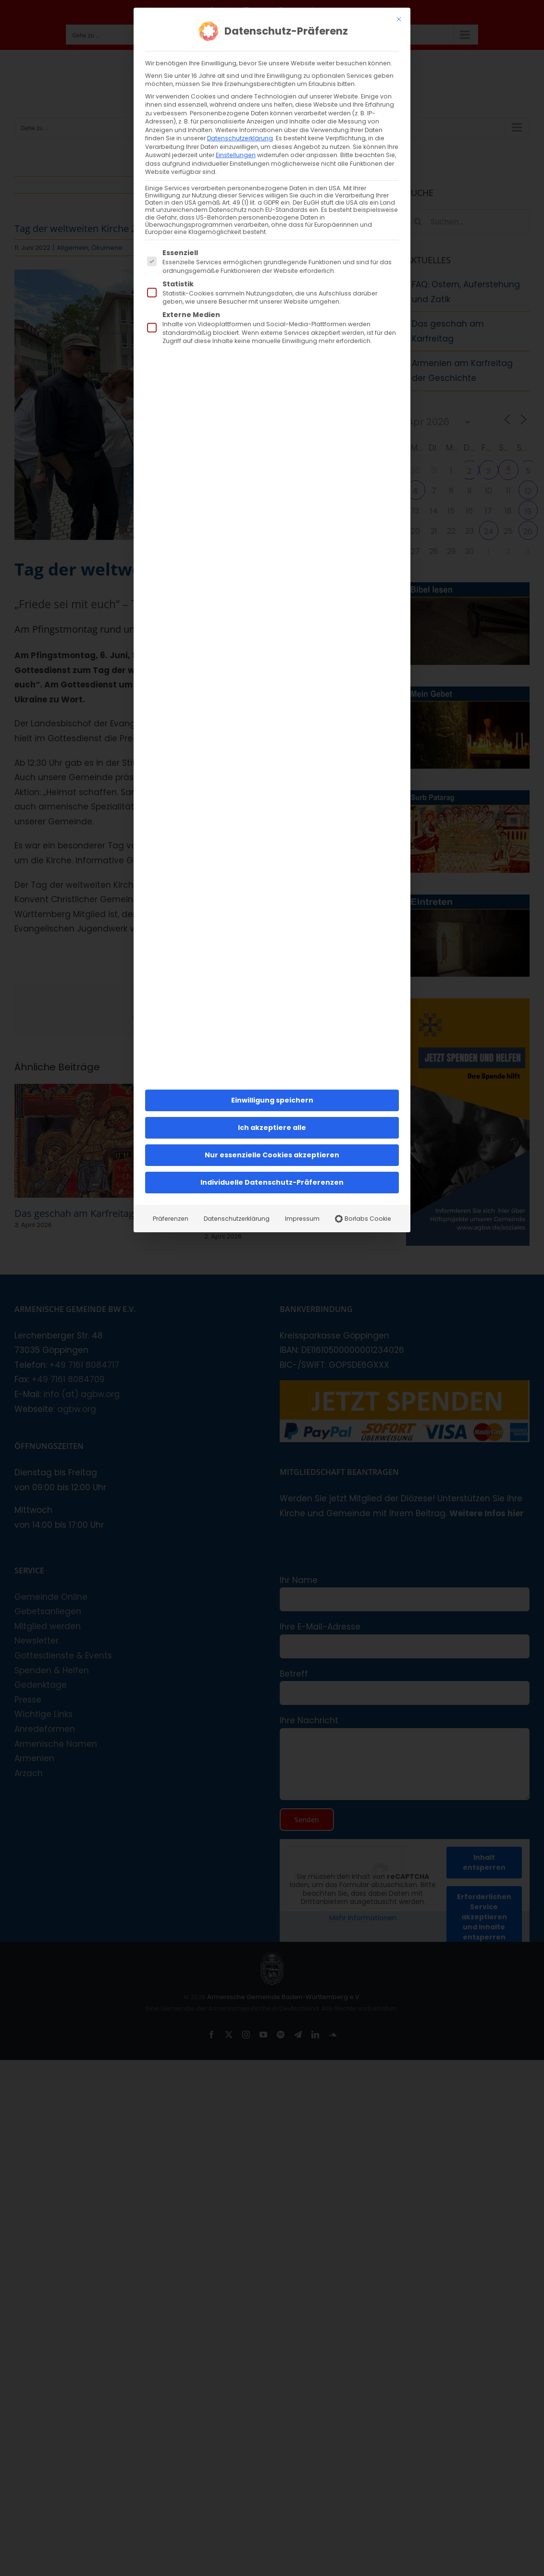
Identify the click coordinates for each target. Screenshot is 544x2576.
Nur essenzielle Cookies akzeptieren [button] (272, 1155)
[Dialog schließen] (399, 19)
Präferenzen (170, 1218)
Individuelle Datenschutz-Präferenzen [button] (272, 1182)
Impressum (302, 1218)
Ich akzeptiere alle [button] (272, 1127)
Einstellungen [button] (236, 155)
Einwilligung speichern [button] (272, 1100)
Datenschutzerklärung (240, 138)
